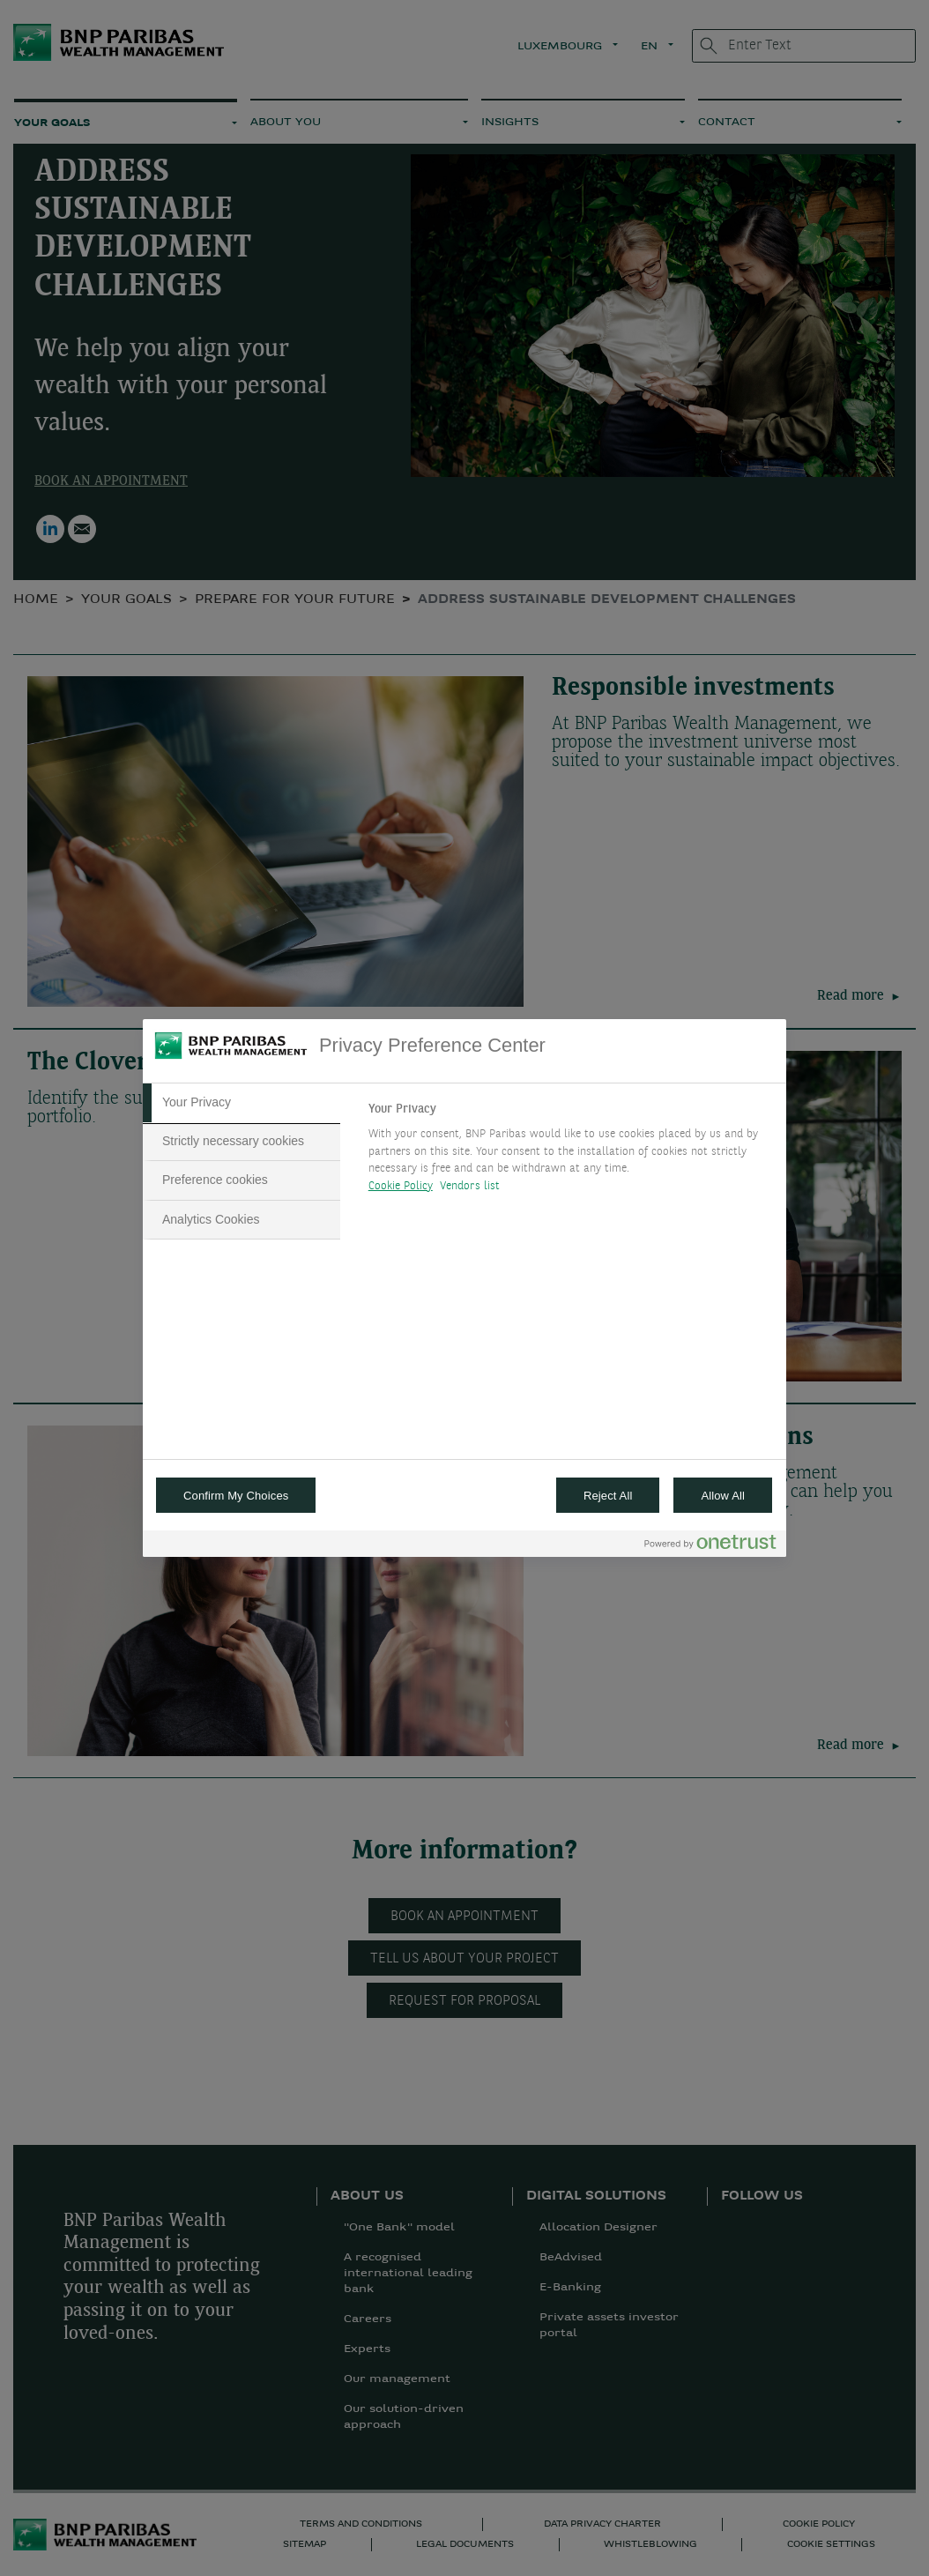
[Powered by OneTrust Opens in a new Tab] (710, 1546)
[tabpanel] (570, 1152)
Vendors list (470, 1186)
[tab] (241, 1102)
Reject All (608, 1495)
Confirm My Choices (235, 1495)
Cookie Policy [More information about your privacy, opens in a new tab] (400, 1186)
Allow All (723, 1495)
